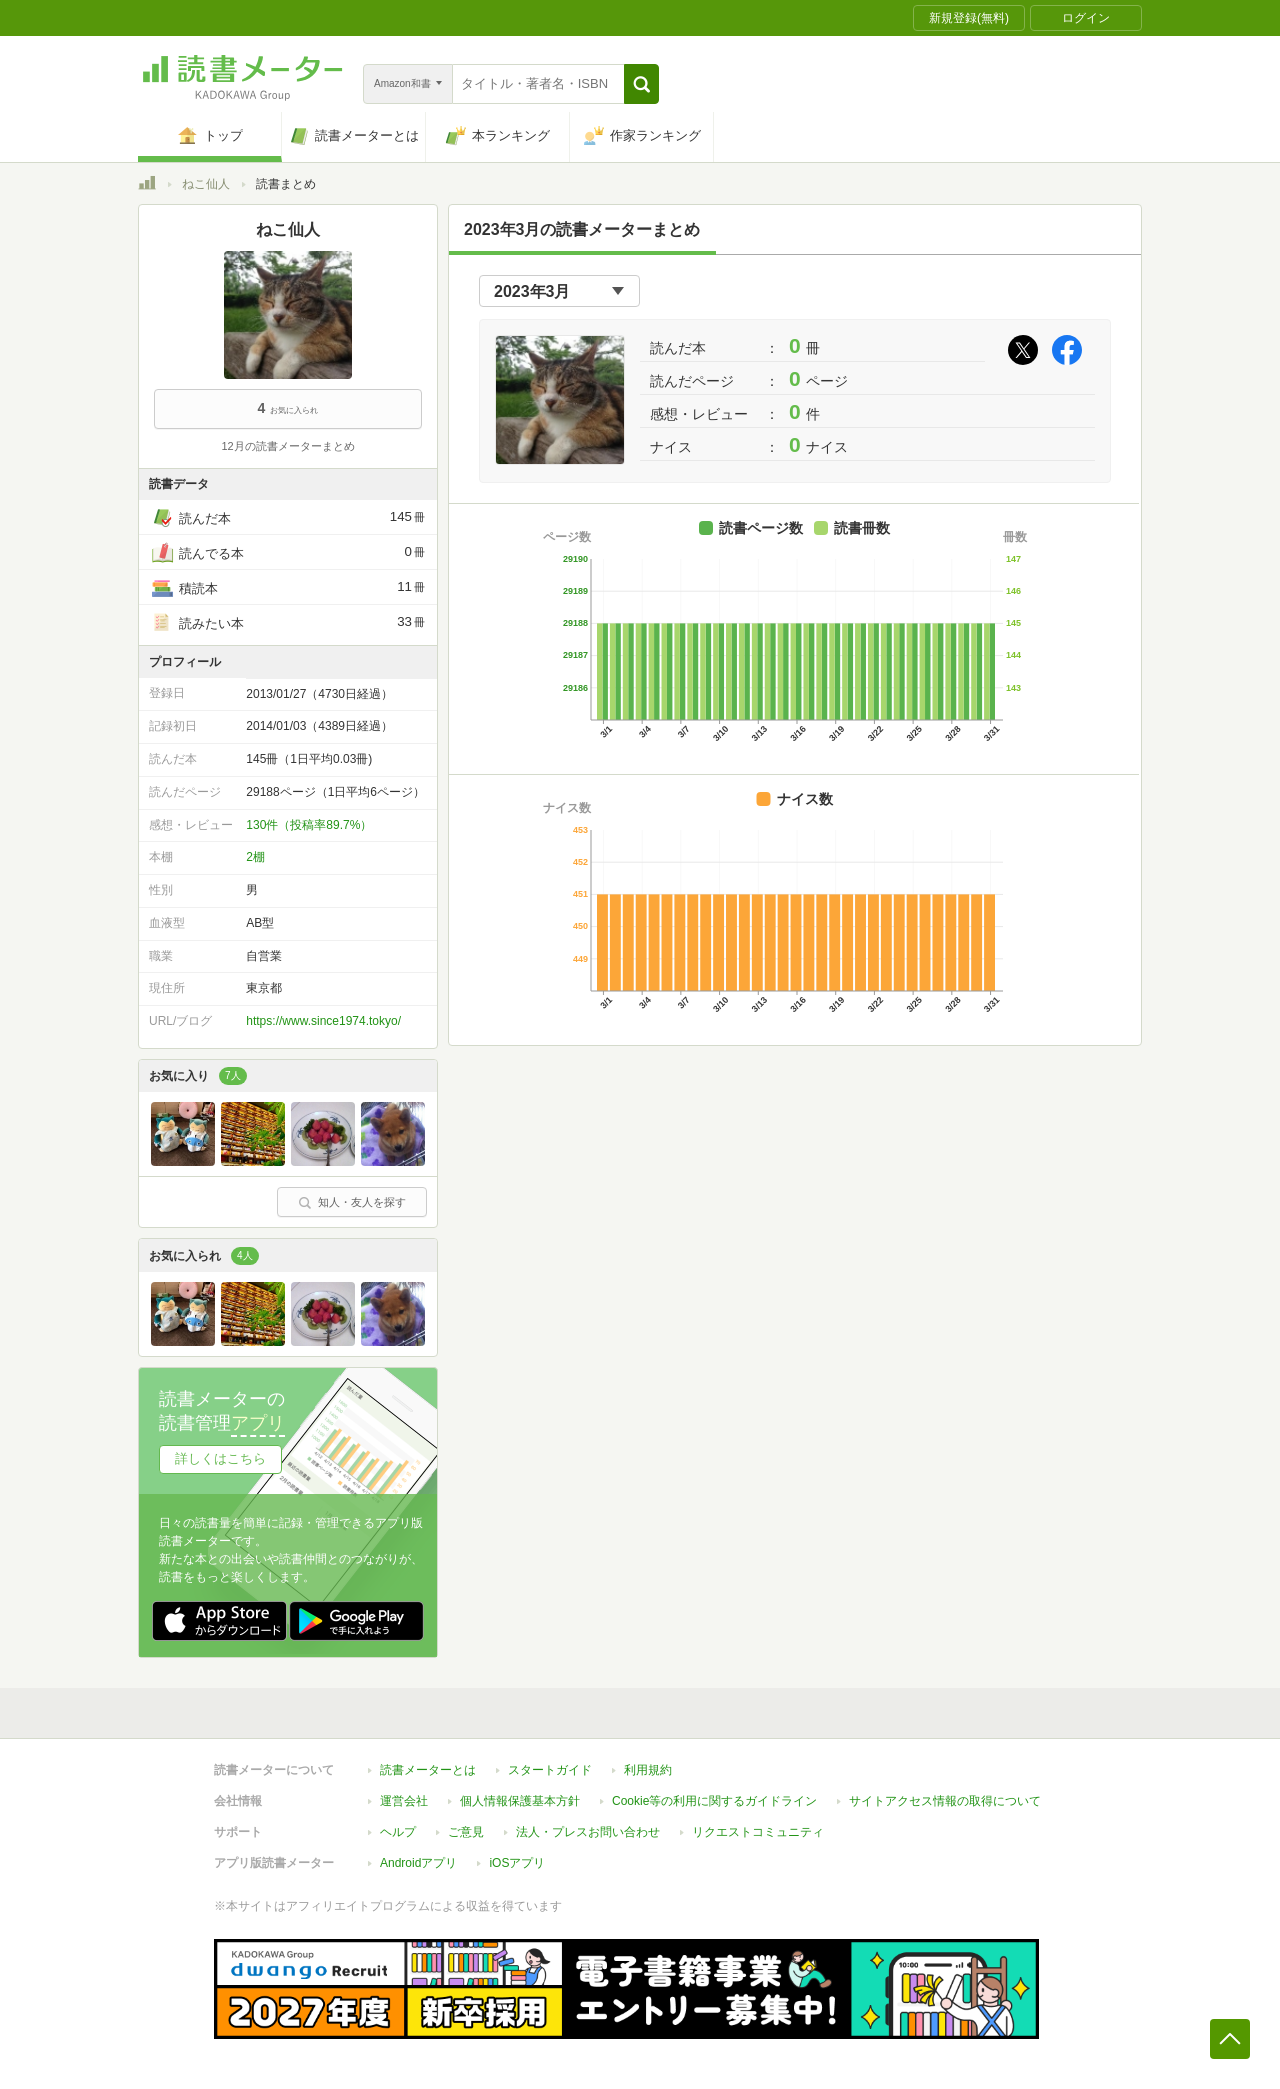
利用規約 (648, 1770)
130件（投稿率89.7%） (309, 825)
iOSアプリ (517, 1863)
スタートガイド (550, 1770)
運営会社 (404, 1801)
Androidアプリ (418, 1863)
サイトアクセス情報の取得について (945, 1801)
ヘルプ (398, 1832)
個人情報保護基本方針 (520, 1801)
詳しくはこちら (220, 1458)
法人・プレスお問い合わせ (588, 1832)
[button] (641, 84)
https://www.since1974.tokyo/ (323, 1021)
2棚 (255, 857)
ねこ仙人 (206, 184)
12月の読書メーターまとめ (287, 446)
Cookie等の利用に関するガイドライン (714, 1801)
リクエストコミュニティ (758, 1832)
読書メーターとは (428, 1770)
